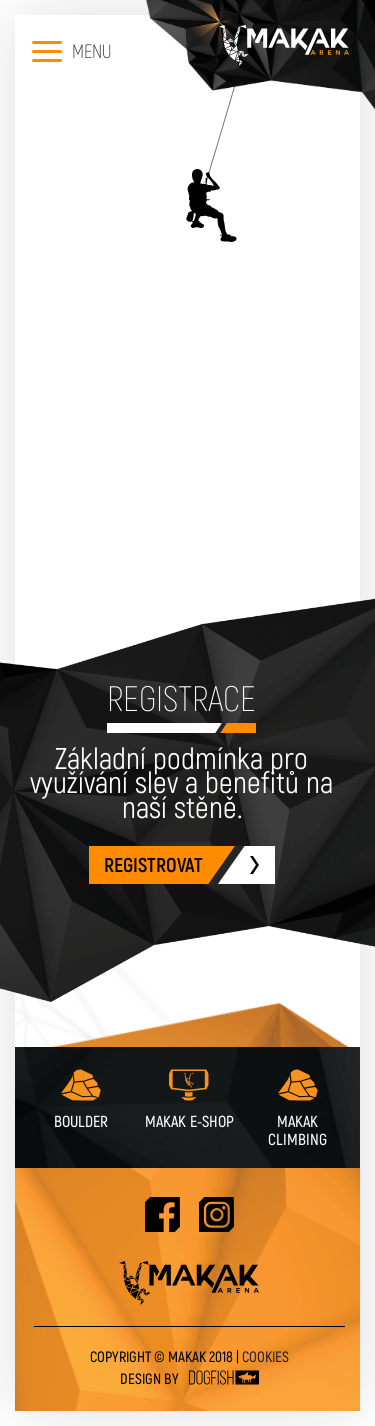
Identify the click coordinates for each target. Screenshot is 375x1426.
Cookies (265, 1357)
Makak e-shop (189, 1097)
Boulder (81, 1097)
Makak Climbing (297, 1106)
